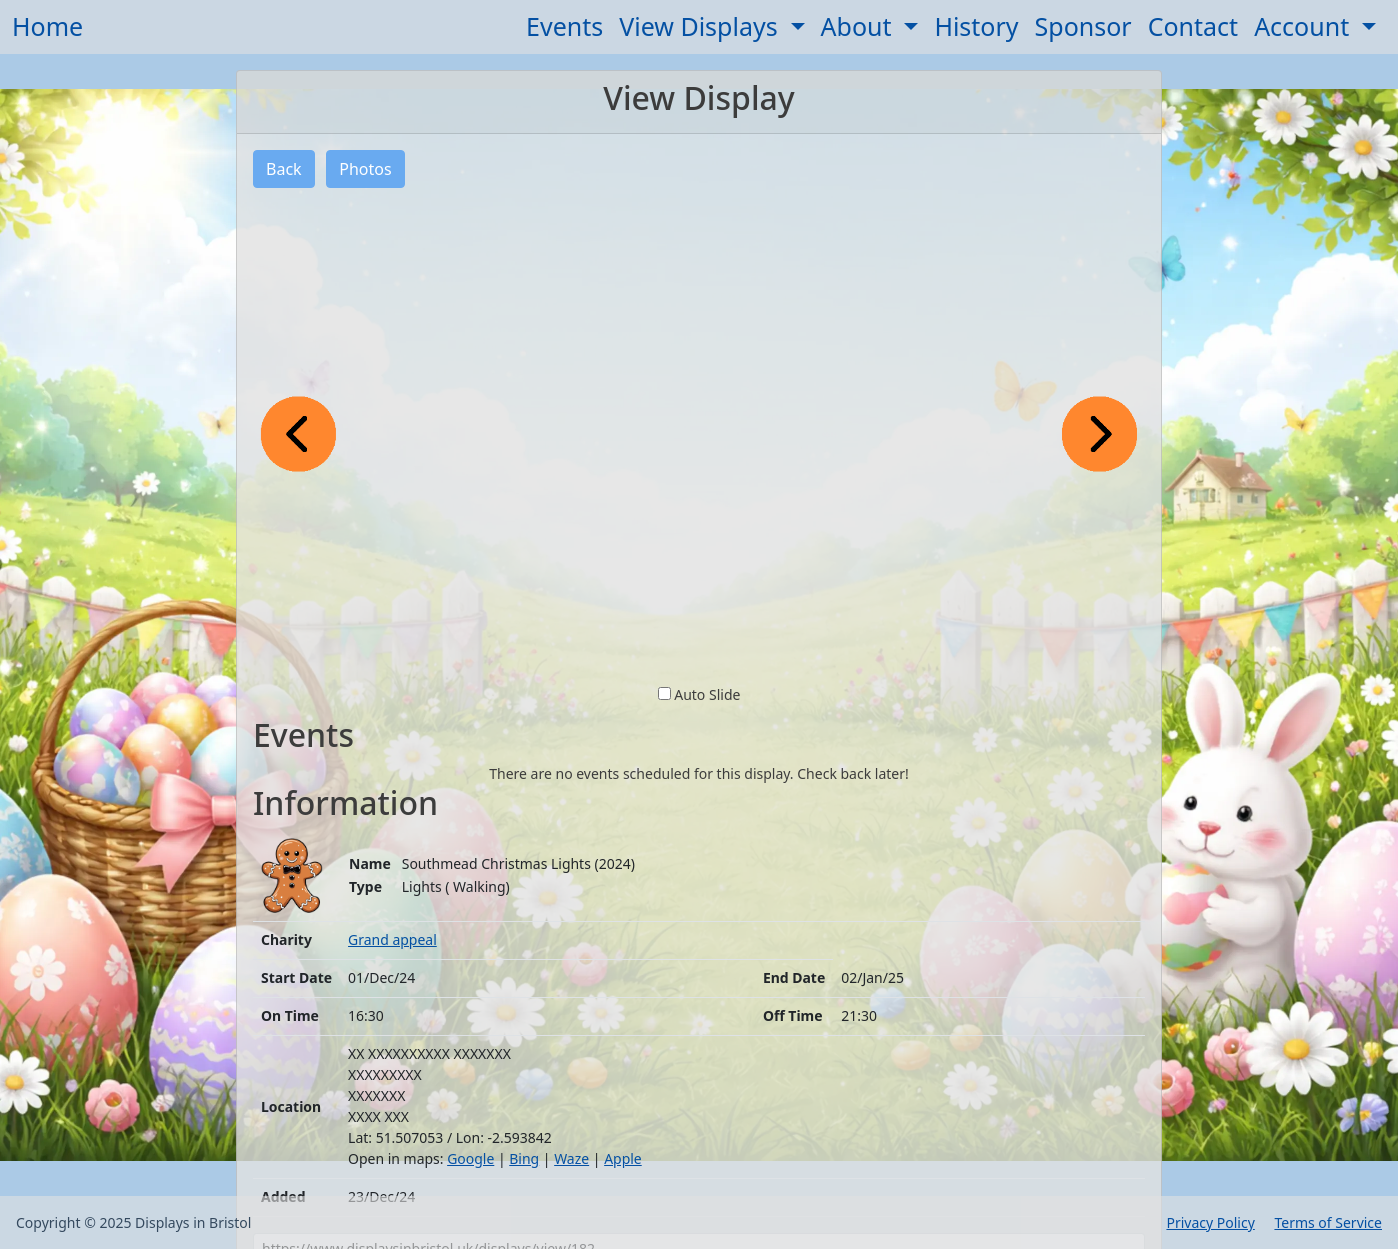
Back (284, 169)
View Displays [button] (701, 26)
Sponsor (1083, 26)
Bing (524, 1158)
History (976, 26)
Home (47, 26)
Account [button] (1305, 26)
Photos (365, 169)
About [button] (859, 26)
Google (470, 1158)
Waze (571, 1158)
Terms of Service (1328, 1222)
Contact (1193, 26)
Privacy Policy (1210, 1222)
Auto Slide (707, 694)
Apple (623, 1158)
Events (564, 26)
